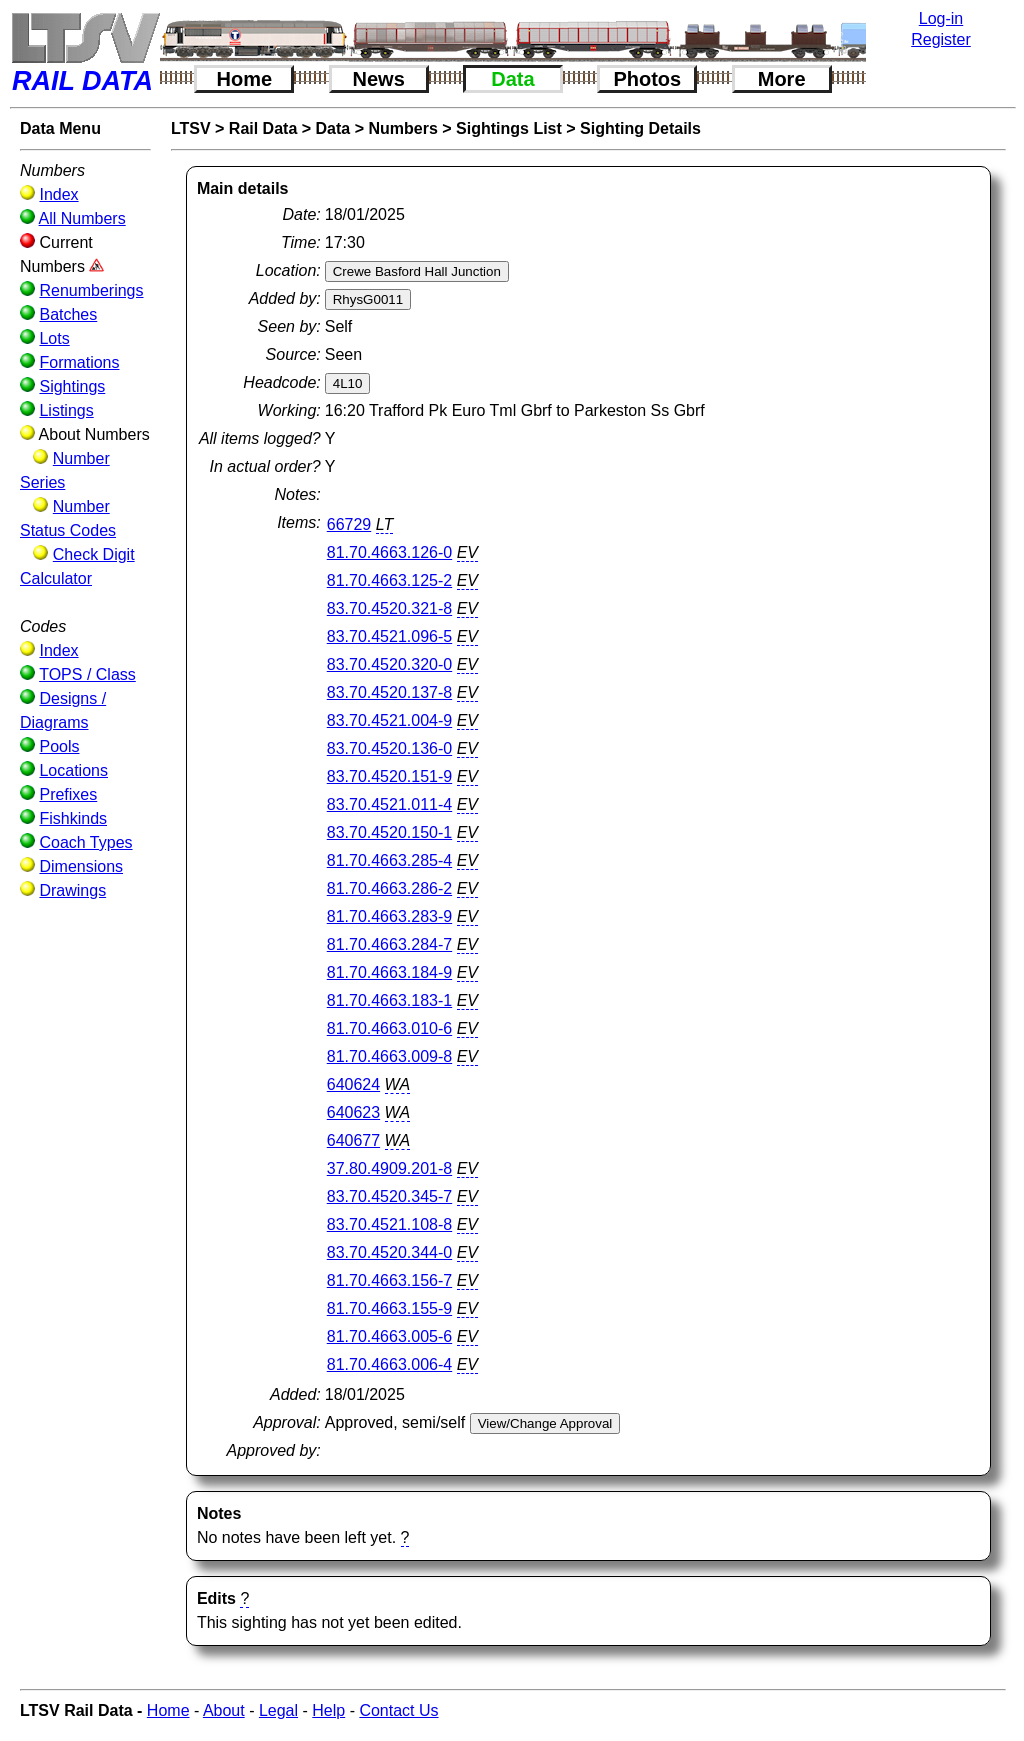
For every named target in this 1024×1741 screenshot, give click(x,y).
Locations (73, 770)
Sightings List (509, 128)
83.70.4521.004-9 (389, 720)
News (379, 79)
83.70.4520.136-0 (389, 748)
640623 (353, 1112)
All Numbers (82, 218)
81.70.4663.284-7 (389, 944)
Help (328, 1710)
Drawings (72, 890)
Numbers (402, 128)
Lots (54, 338)
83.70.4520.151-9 (389, 776)
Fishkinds (73, 818)
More (782, 79)
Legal (278, 1710)
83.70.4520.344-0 (389, 1252)
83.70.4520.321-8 (389, 608)
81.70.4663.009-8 (389, 1056)
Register (941, 39)
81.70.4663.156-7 (389, 1280)
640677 (353, 1140)
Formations (79, 362)
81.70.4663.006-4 (389, 1364)
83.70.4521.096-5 (389, 636)
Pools (59, 746)
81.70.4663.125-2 (389, 580)
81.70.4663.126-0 (389, 552)
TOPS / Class (87, 674)
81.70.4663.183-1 (389, 1000)
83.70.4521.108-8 (389, 1224)
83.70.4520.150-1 (389, 832)
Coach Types (85, 842)
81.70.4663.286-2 (389, 888)
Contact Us (398, 1710)
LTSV (191, 128)
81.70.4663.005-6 (389, 1336)
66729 (349, 524)
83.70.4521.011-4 (389, 804)
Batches (68, 314)
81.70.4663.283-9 (389, 916)
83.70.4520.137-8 (389, 692)
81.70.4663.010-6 (389, 1028)
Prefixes (68, 794)
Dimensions (81, 866)
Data (512, 79)
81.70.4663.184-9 (389, 972)
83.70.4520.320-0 (389, 664)
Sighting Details (640, 128)
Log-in (941, 18)
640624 (353, 1084)
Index (58, 194)
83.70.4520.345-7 (389, 1196)
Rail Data (263, 128)
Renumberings (91, 290)
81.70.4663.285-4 (389, 860)
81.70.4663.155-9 (389, 1308)
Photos (647, 79)
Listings (66, 410)
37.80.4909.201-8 (389, 1168)
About (224, 1710)
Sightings (72, 386)
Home (245, 79)
